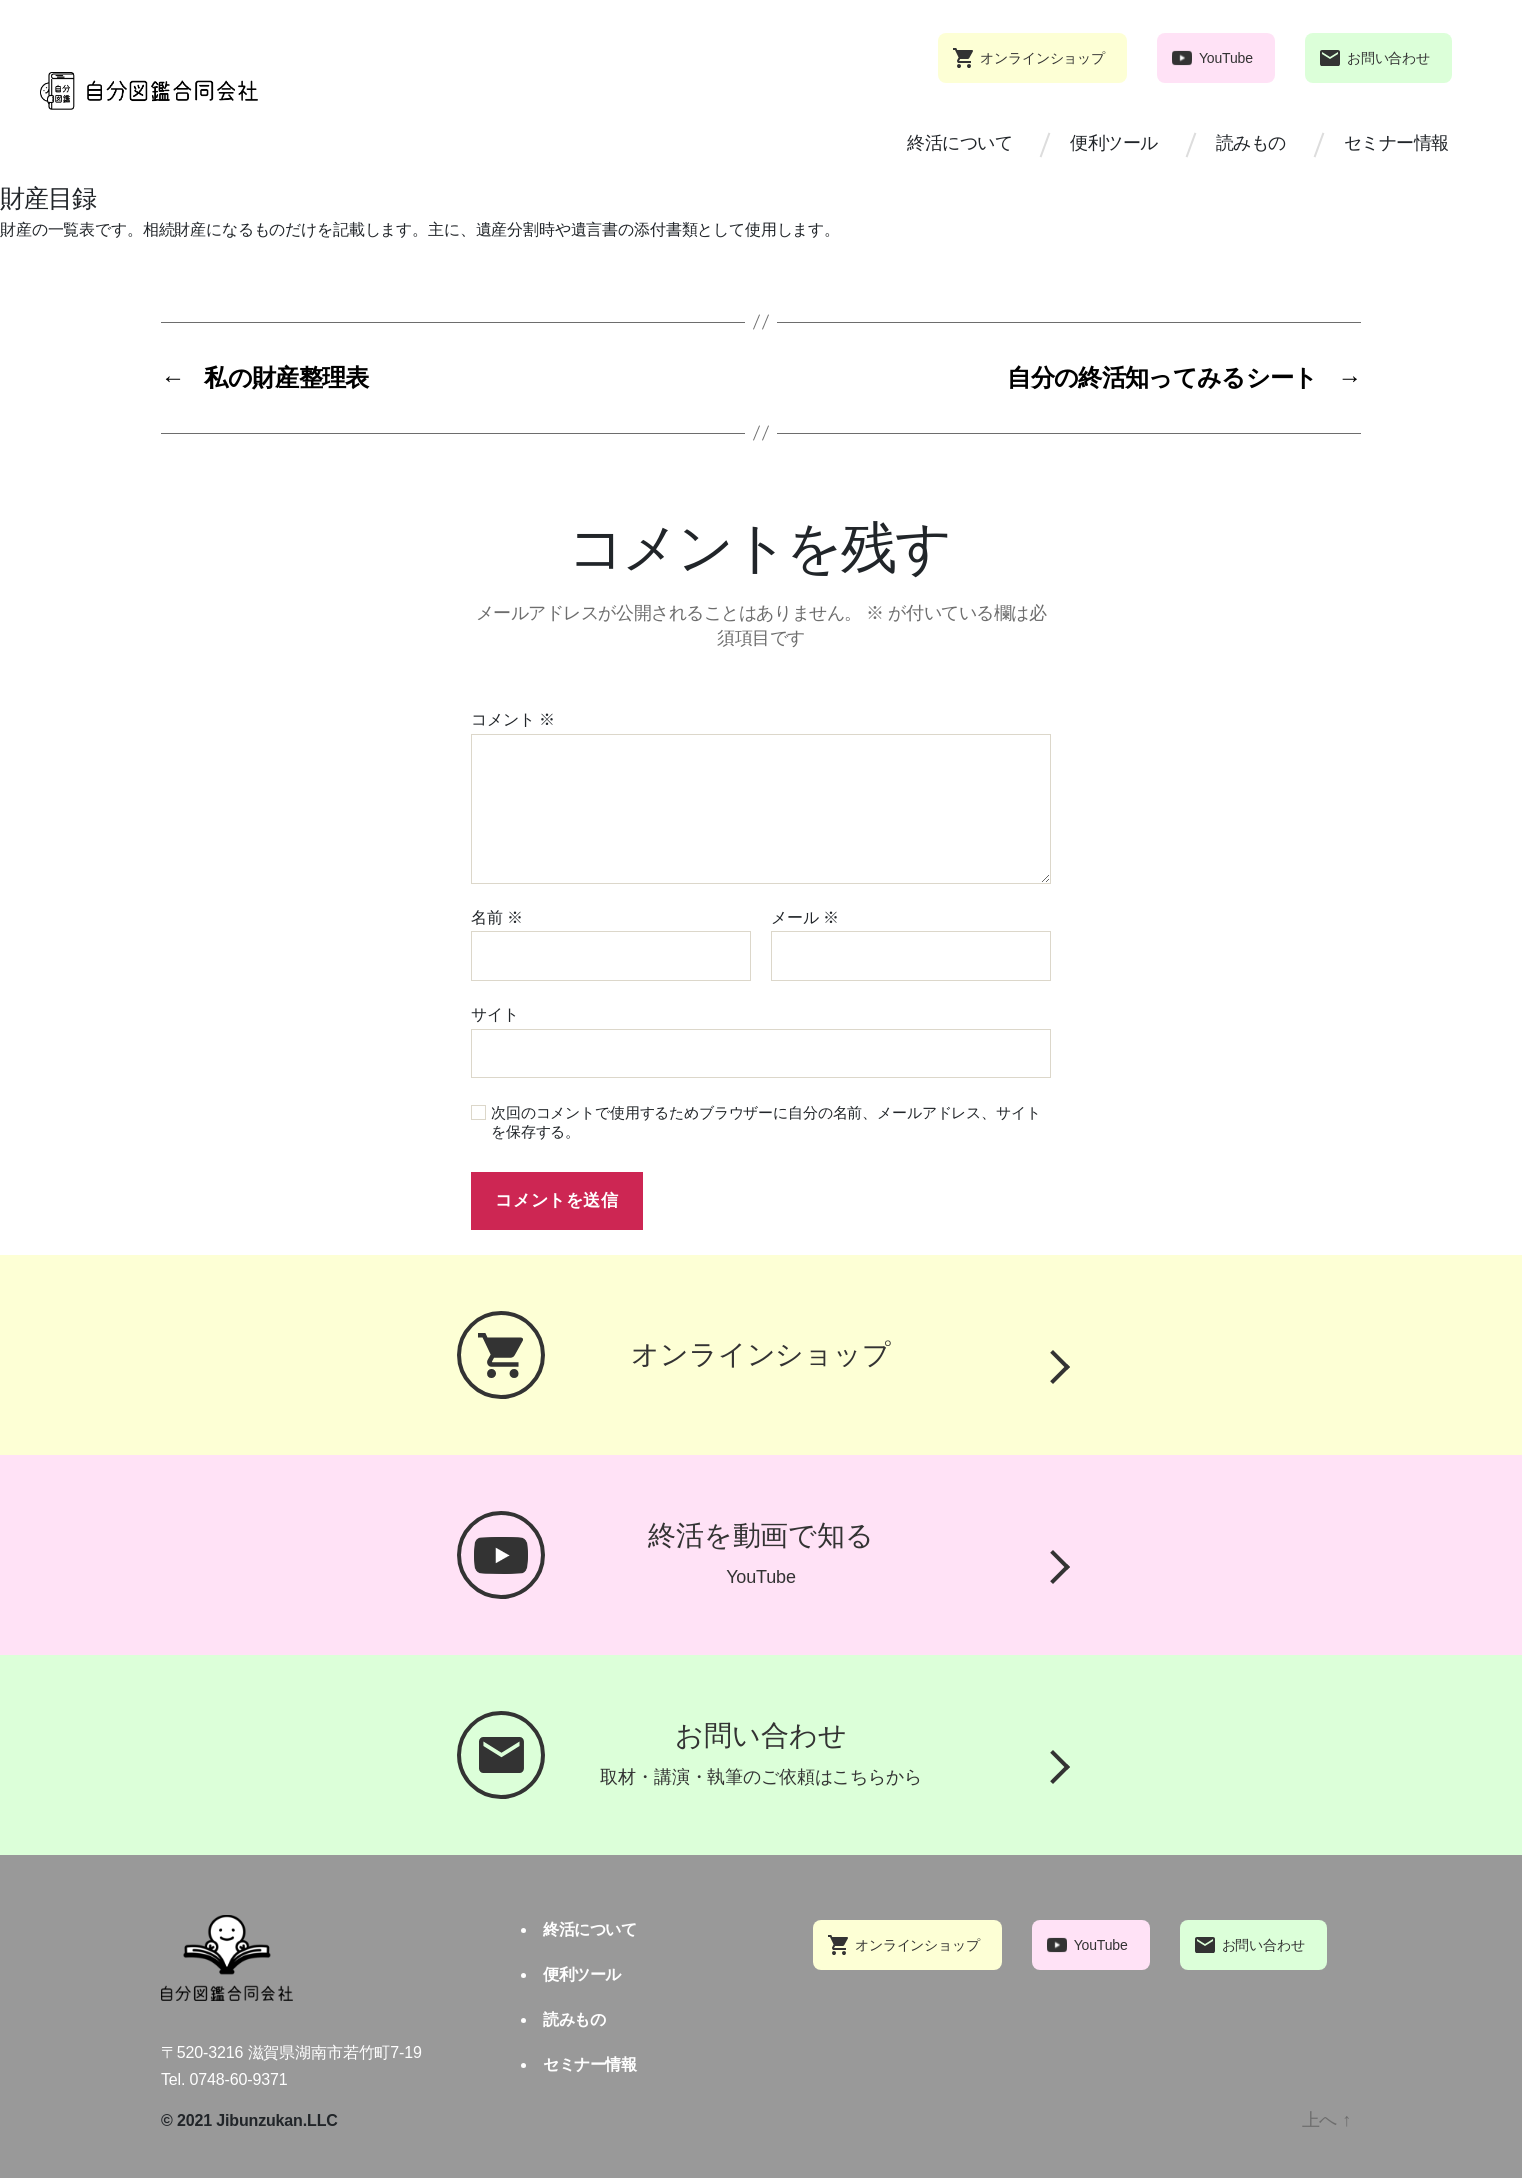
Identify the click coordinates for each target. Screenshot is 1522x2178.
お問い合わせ (1388, 58)
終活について (959, 143)
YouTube (1226, 58)
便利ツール (1114, 143)
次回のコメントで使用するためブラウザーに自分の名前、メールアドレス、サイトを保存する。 (765, 1122)
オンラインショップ (1042, 58)
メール (805, 917)
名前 (497, 917)
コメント (513, 719)
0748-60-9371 (239, 2079)
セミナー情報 (1396, 143)
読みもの (1251, 143)
